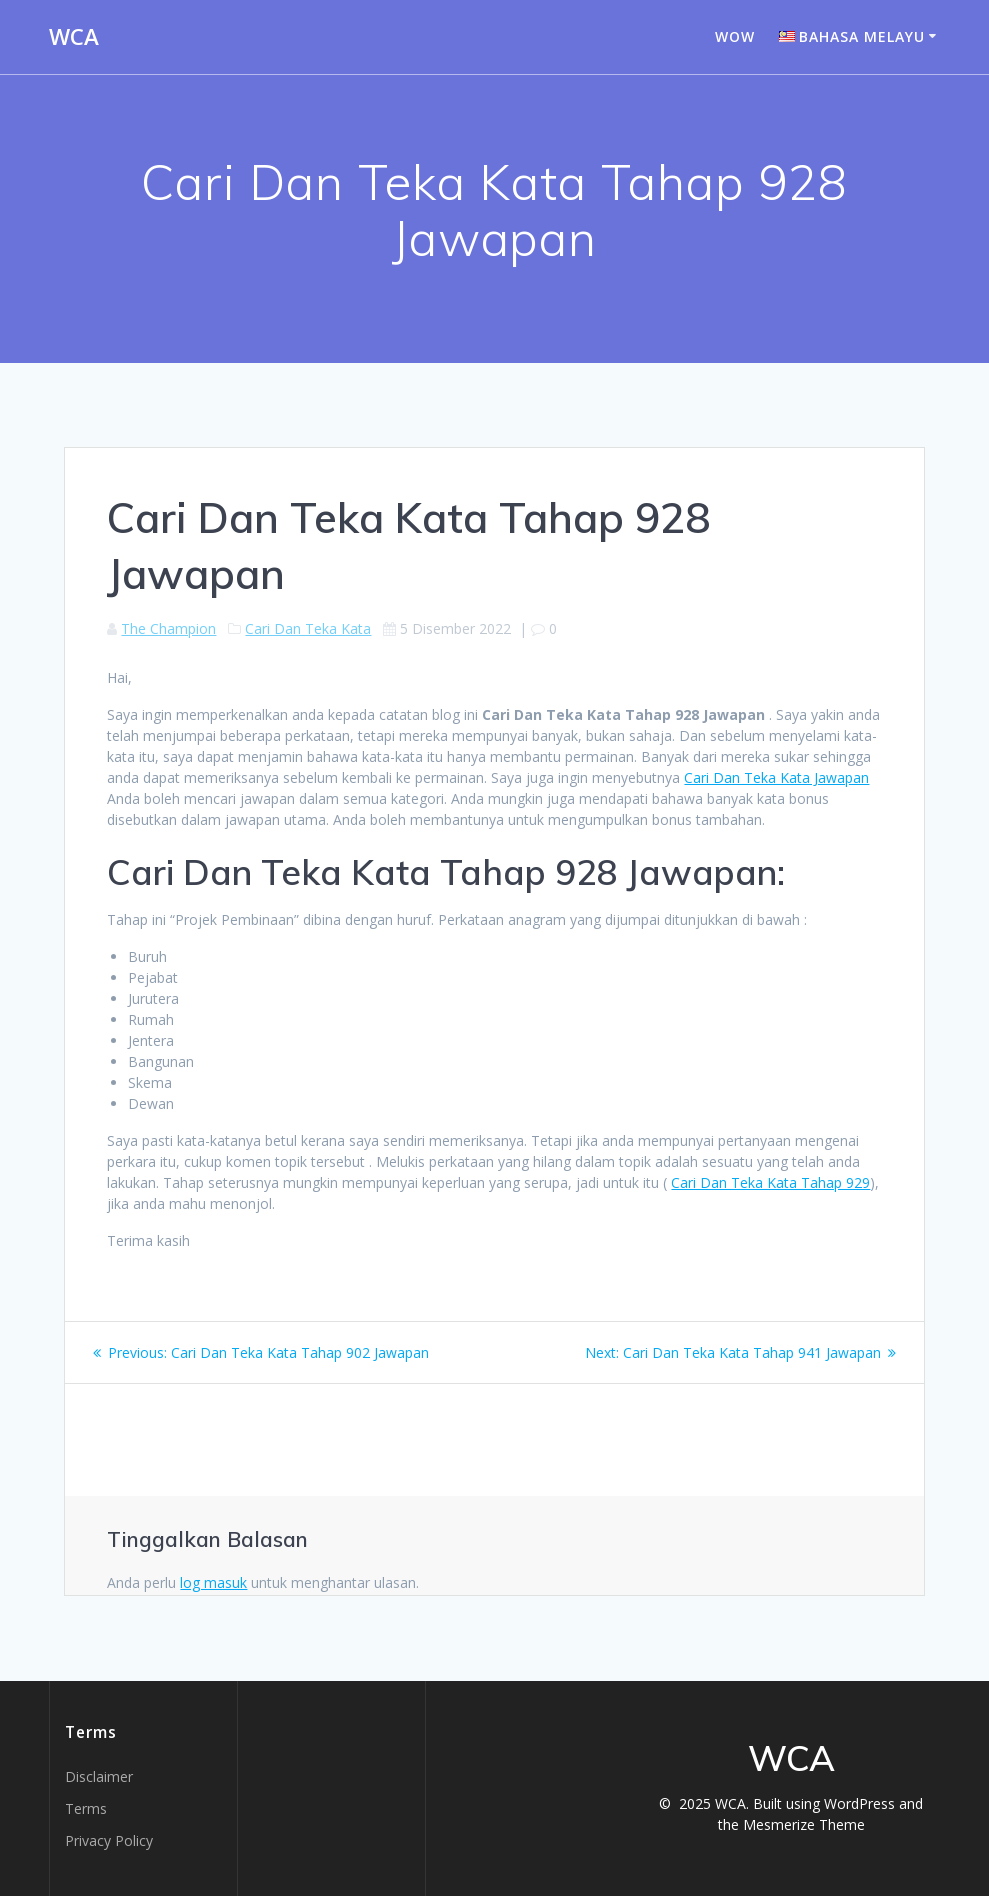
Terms (86, 1808)
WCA (74, 37)
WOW (735, 36)
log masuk (213, 1582)
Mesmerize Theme (804, 1824)
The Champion (168, 628)
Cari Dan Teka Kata (308, 628)
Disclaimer (99, 1776)
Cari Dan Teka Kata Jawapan (776, 777)
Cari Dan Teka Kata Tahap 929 (770, 1182)
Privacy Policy (109, 1840)
